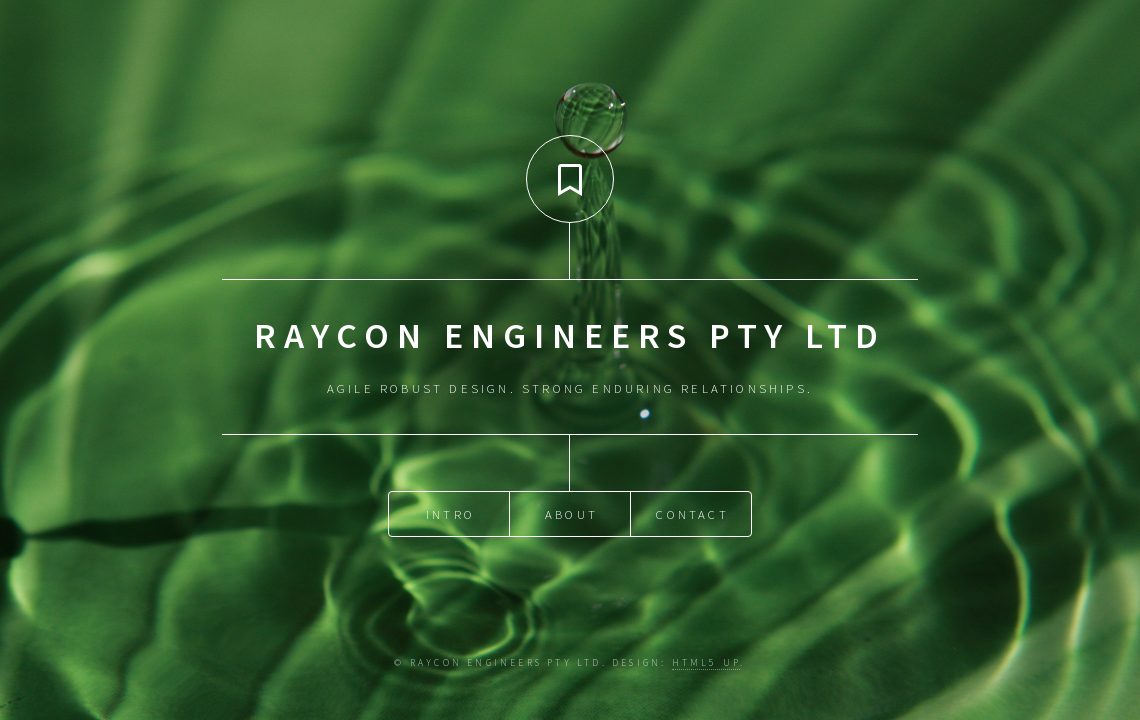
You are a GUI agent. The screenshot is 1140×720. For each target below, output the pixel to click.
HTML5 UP (706, 663)
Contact (692, 512)
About (571, 512)
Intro (450, 512)
